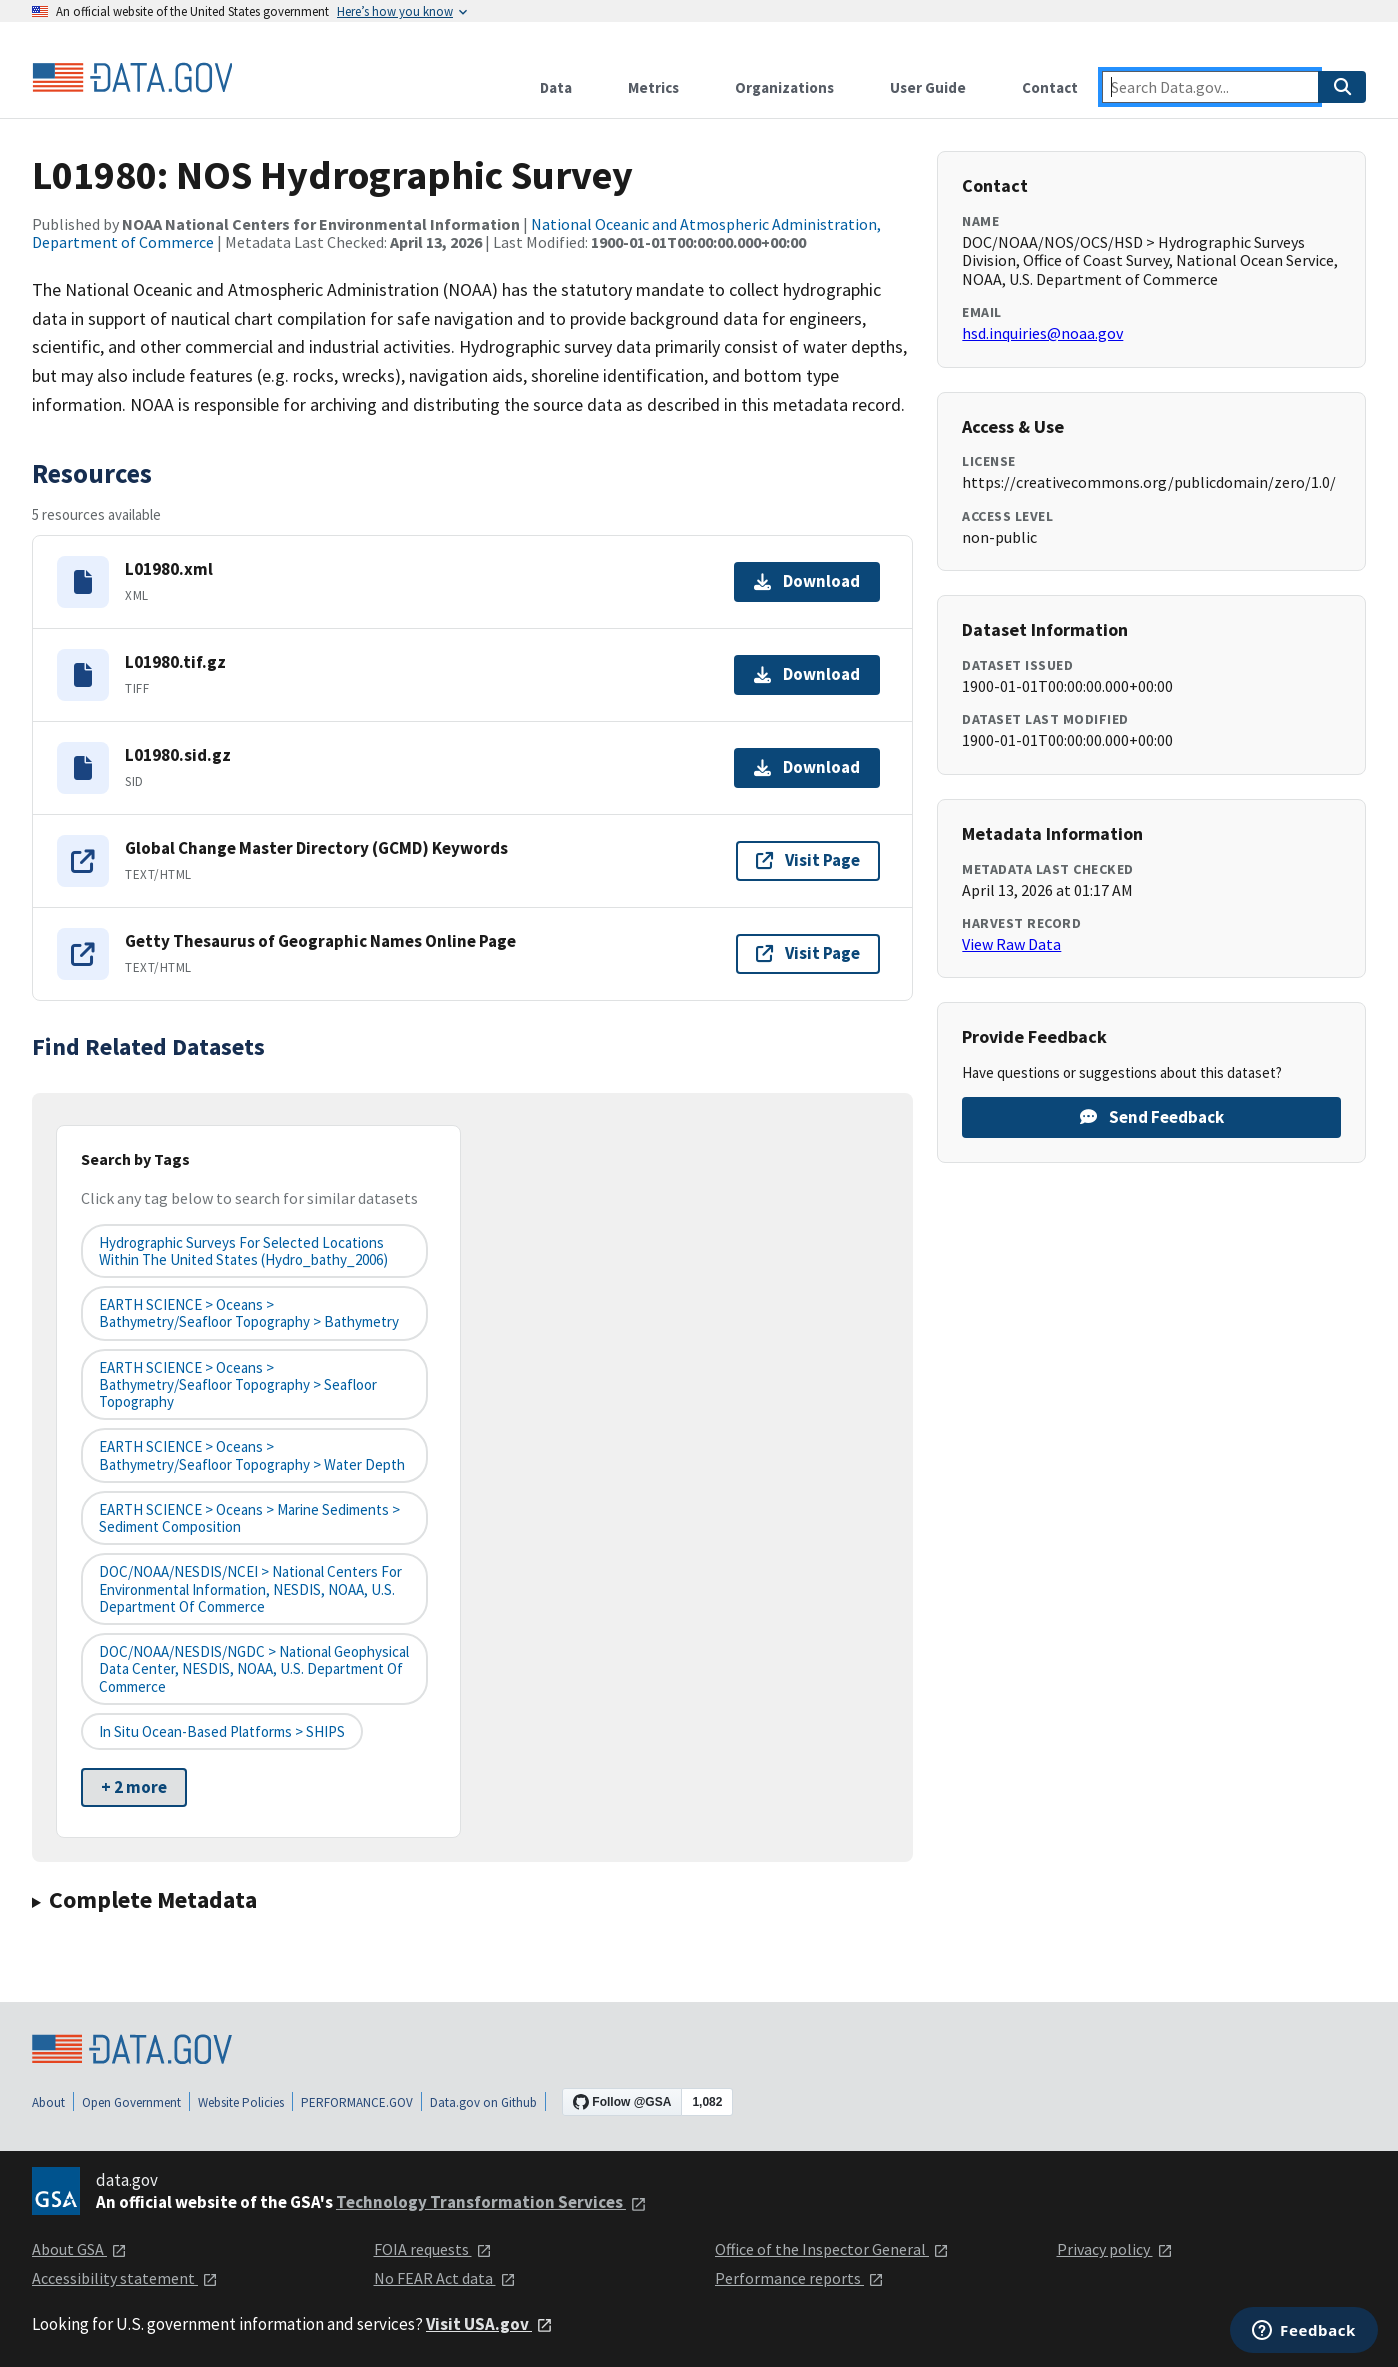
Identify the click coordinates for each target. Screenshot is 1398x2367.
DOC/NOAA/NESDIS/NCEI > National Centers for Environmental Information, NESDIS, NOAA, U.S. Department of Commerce (250, 1589)
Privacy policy (1115, 2249)
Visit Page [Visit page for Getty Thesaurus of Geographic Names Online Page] (808, 953)
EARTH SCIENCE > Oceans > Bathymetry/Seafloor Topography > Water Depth (252, 1455)
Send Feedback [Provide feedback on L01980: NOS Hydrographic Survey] (1152, 1117)
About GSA (79, 2249)
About (48, 2102)
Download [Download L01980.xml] (807, 581)
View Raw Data (1011, 944)
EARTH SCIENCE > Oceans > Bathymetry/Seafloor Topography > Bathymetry (249, 1313)
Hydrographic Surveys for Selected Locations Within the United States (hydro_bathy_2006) (243, 1251)
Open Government (131, 2102)
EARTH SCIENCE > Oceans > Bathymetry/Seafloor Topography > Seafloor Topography (238, 1385)
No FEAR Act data (445, 2278)
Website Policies (241, 2102)
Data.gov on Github (483, 2102)
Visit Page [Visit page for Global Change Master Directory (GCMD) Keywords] (808, 860)
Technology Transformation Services (491, 2202)
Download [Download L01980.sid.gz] (807, 767)
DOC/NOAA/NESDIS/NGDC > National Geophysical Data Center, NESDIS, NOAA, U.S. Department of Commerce (254, 1669)
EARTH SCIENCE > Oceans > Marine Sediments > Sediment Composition (249, 1518)
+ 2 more (134, 1787)
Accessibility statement (125, 2278)
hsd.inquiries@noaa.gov (1042, 333)
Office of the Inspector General (832, 2249)
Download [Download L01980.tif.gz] (807, 674)
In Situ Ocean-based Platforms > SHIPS (222, 1731)
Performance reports (799, 2278)
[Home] (132, 78)
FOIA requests (433, 2249)
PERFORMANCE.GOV (357, 2102)
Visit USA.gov (489, 2324)
